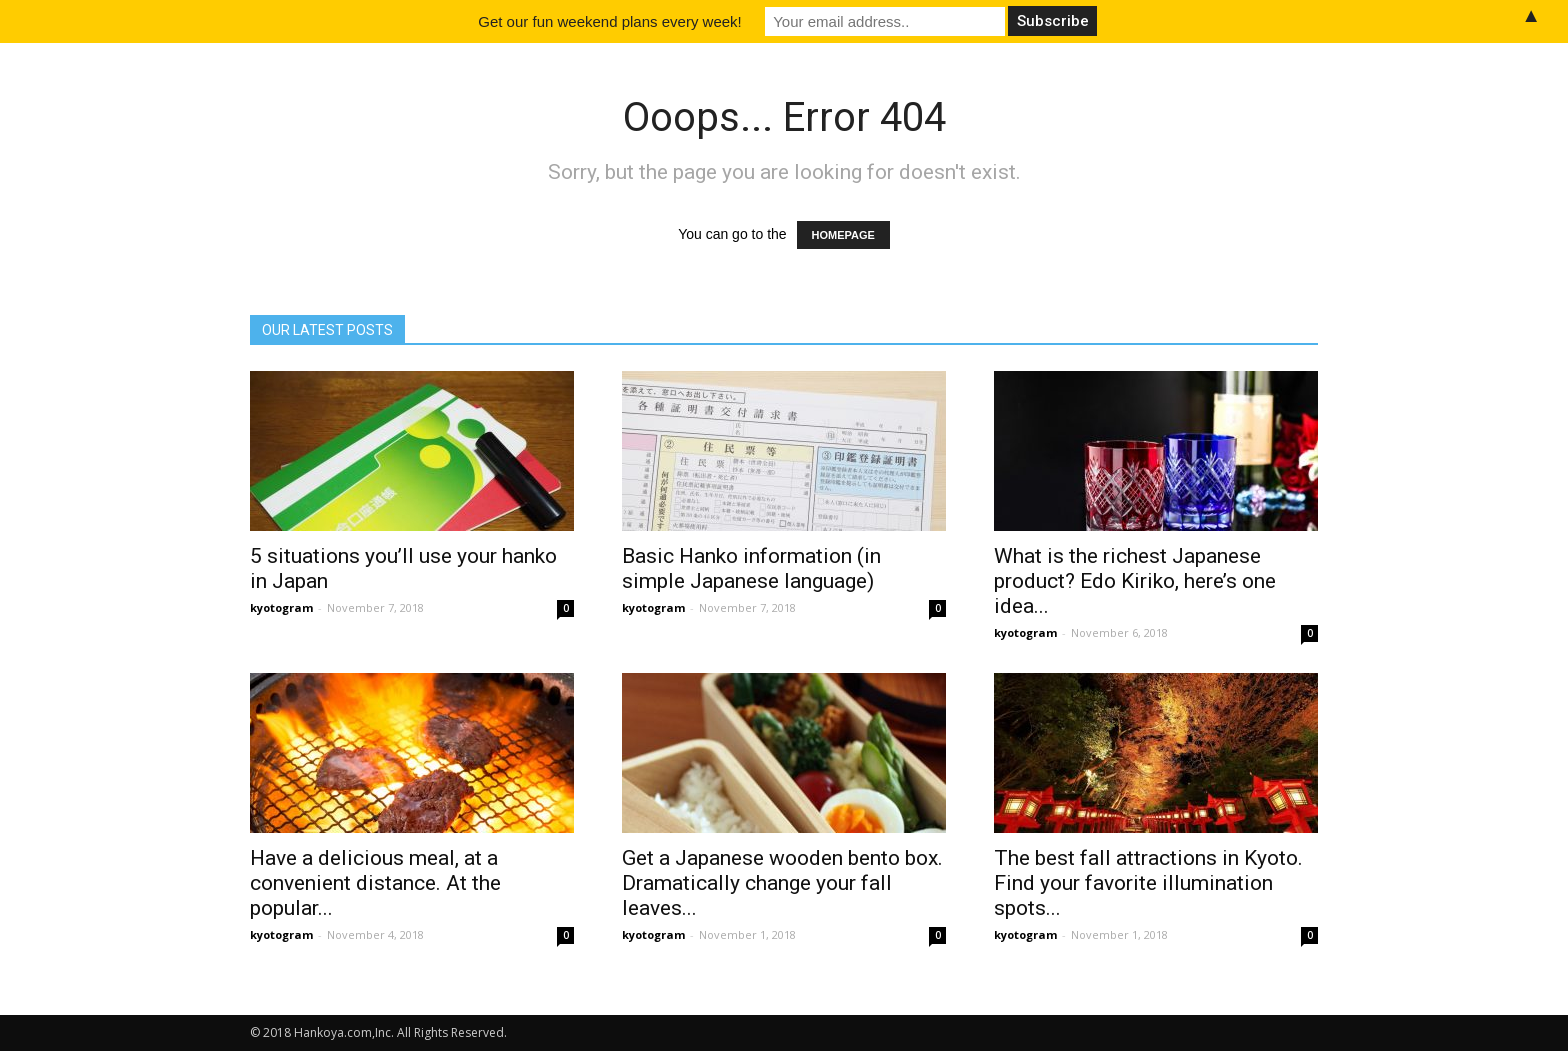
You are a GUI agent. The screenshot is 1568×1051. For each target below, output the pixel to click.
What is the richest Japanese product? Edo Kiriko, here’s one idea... (1135, 581)
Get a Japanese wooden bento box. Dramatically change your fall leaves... (782, 883)
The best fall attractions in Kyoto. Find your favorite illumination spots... (1148, 883)
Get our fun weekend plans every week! (609, 21)
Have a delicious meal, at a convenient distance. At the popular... (375, 883)
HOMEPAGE (843, 235)
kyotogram (281, 607)
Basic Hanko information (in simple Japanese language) (751, 568)
